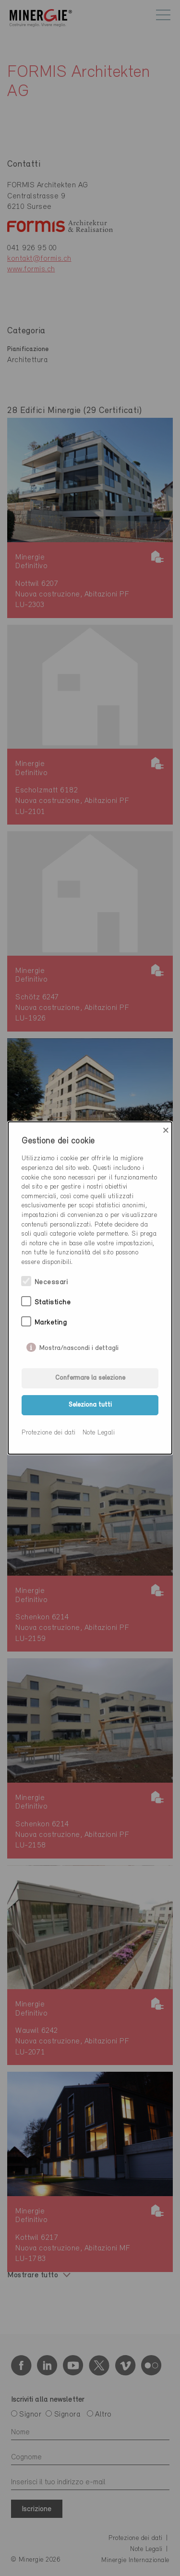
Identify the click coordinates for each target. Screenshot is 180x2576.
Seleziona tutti (90, 1405)
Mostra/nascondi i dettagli (79, 1346)
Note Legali (99, 1432)
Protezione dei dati (49, 1432)
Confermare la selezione (90, 1378)
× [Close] (166, 1130)
